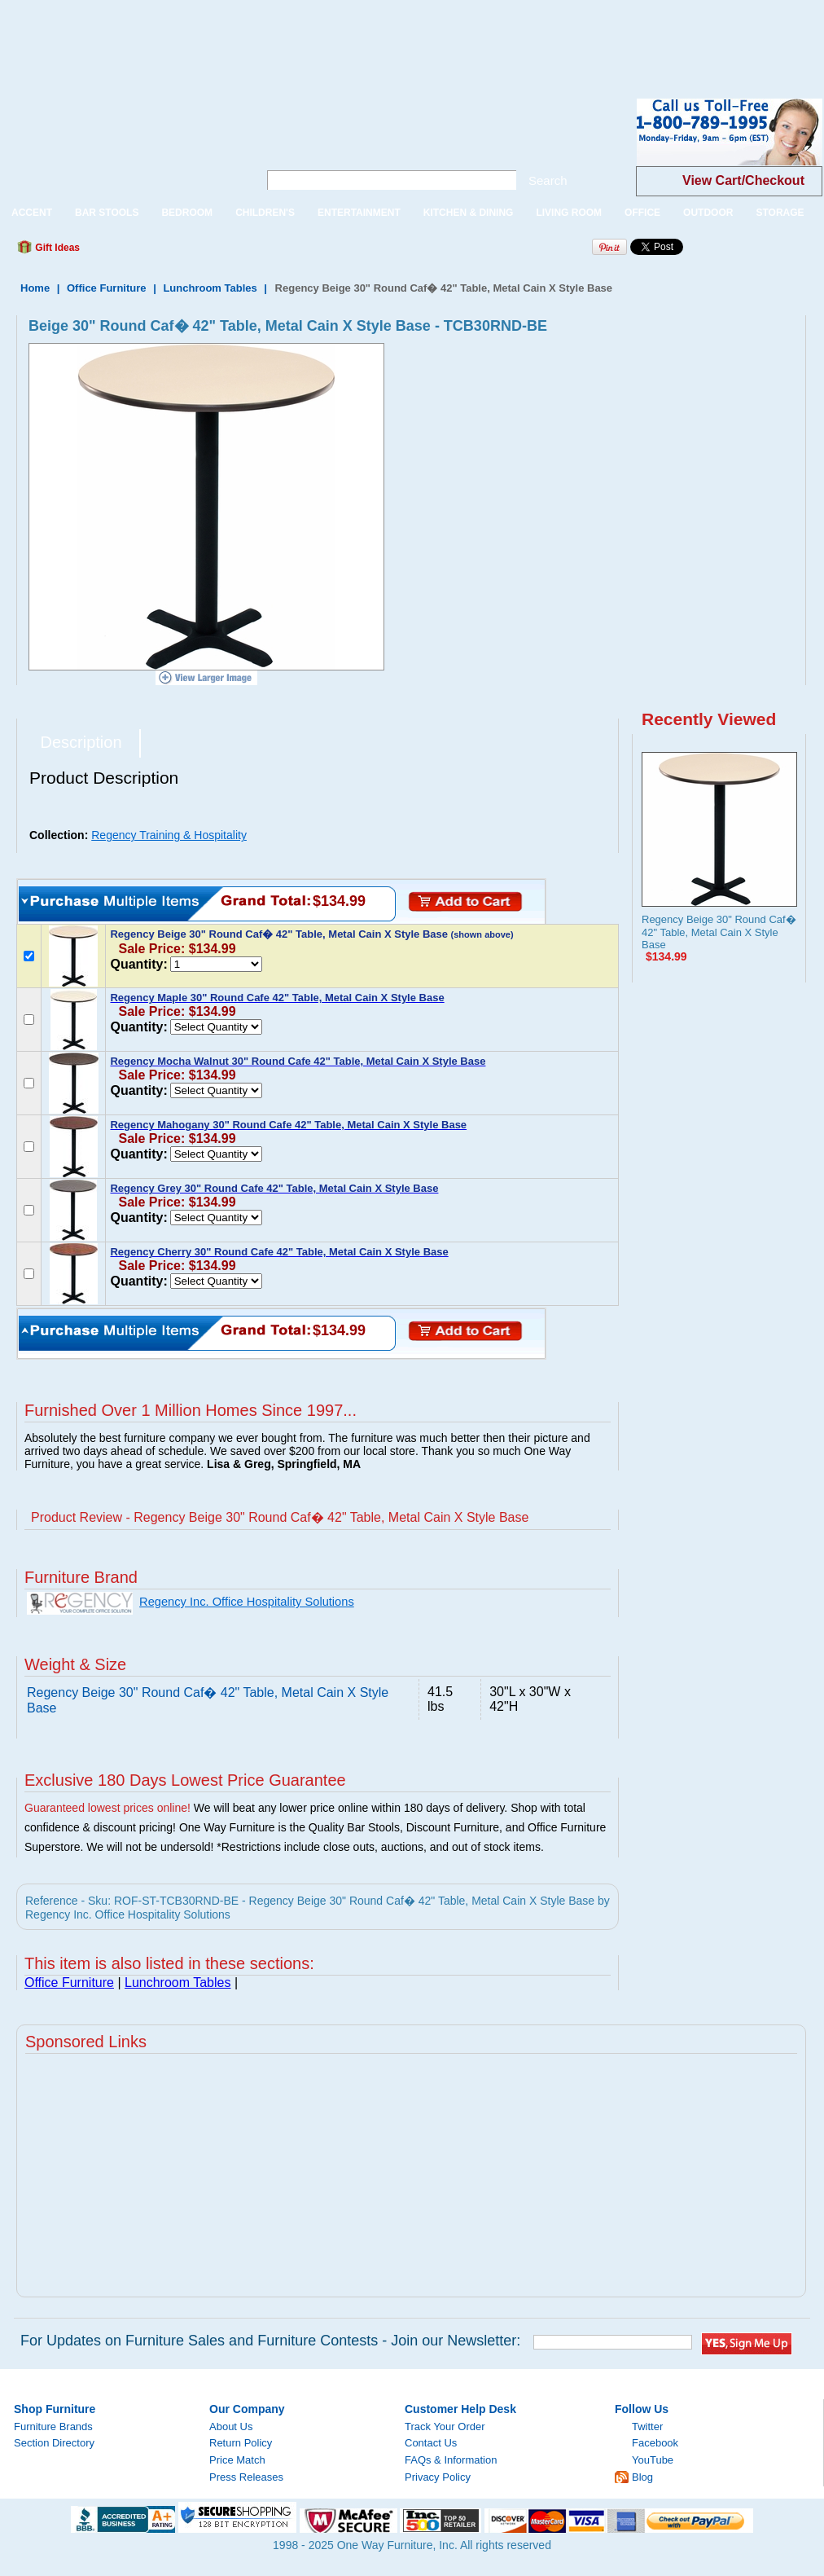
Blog (642, 2477)
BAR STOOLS (106, 212)
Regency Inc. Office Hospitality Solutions (246, 1601)
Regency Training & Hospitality (169, 835)
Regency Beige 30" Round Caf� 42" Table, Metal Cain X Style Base (719, 932)
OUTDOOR (708, 212)
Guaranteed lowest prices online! (107, 1807)
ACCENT (31, 212)
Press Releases (246, 2477)
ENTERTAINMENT (359, 212)
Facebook (655, 2443)
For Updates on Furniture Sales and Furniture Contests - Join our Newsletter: (270, 2340)
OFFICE (642, 212)
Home (35, 288)
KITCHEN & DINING (468, 212)
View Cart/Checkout (743, 180)
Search (548, 180)
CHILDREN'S (265, 212)
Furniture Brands (53, 2426)
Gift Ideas (56, 248)
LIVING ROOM (569, 212)
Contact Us (431, 2443)
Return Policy (240, 2443)
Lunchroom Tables (209, 288)
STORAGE (780, 212)
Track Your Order (445, 2426)
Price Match (237, 2460)
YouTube (652, 2460)
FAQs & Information (451, 2460)
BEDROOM (187, 212)
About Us (230, 2426)
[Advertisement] (296, 36)
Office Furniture (107, 288)
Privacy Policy (438, 2477)
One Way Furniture (120, 145)
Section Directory (54, 2443)
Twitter (647, 2426)
